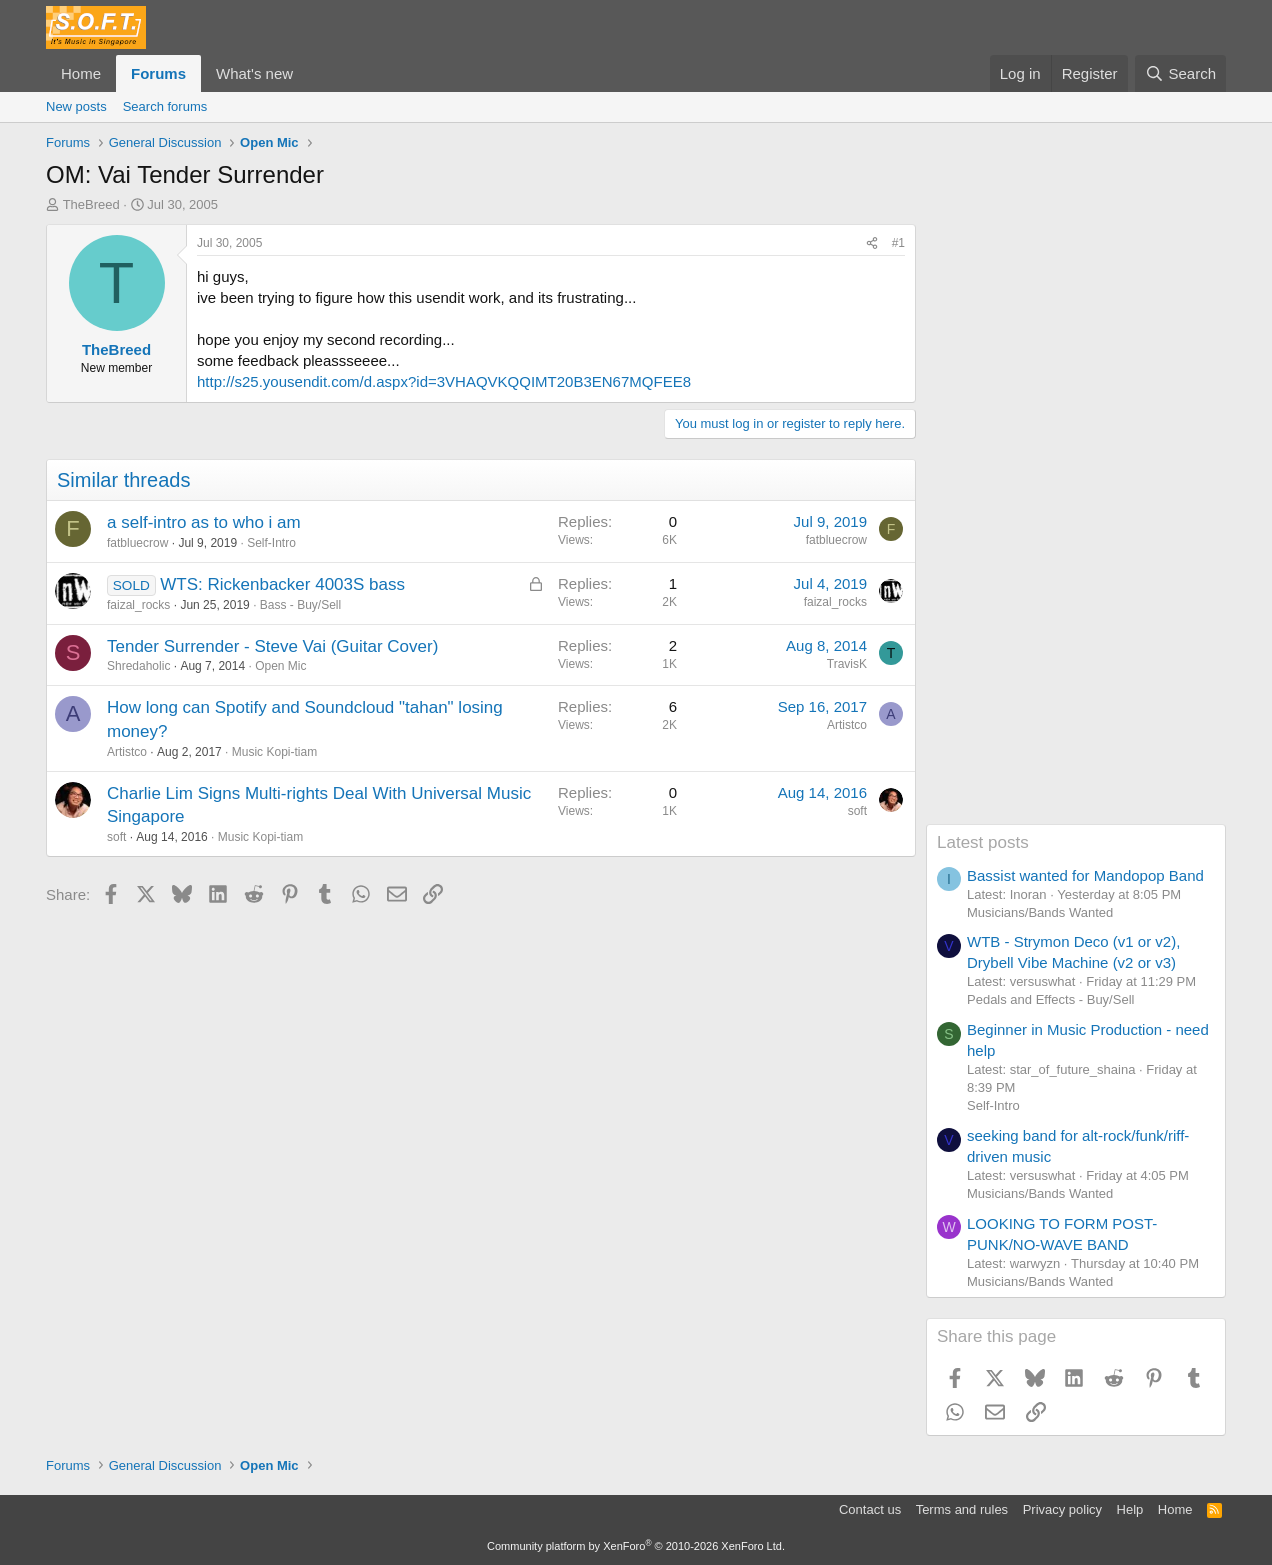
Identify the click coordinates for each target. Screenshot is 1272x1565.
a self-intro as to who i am (204, 522)
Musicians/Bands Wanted (1040, 912)
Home (81, 73)
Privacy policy (1062, 1509)
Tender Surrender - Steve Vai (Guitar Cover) (272, 646)
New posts (76, 106)
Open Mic (280, 666)
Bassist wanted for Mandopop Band (1085, 875)
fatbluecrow (137, 543)
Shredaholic (138, 666)
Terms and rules (962, 1509)
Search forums (165, 106)
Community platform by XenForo (636, 1546)
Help (1130, 1509)
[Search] (1180, 73)
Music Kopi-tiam (274, 752)
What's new (254, 73)
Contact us (870, 1509)
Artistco (127, 752)
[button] (309, 73)
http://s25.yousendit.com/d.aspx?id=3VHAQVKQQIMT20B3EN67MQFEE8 (444, 381)
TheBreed (91, 204)
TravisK (847, 664)
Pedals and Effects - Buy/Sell (1050, 999)
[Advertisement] (1076, 524)
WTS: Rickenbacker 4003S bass (282, 584)
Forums (158, 73)
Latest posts (983, 842)
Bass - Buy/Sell (300, 605)
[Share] (872, 243)
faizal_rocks (138, 605)
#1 (898, 243)
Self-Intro (271, 543)
